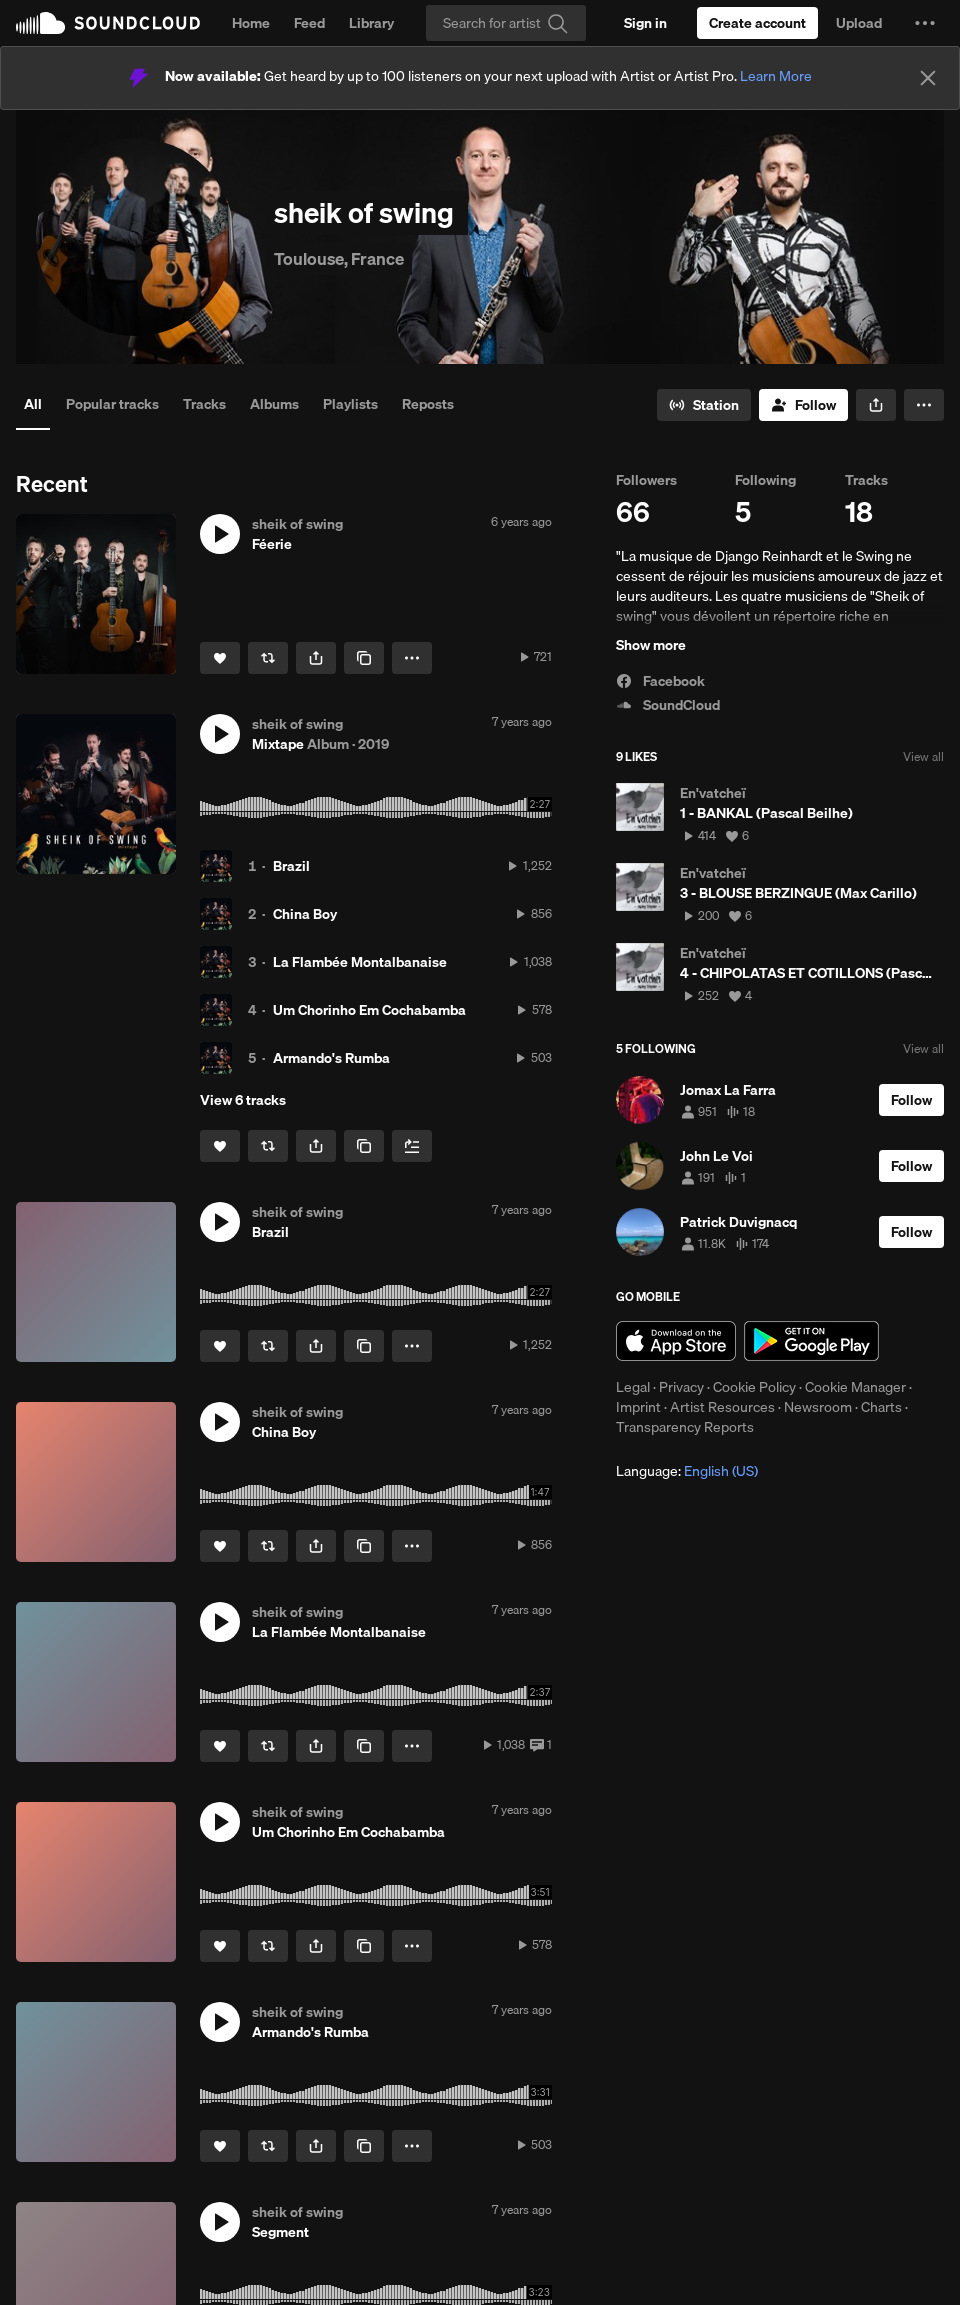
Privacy (681, 1387)
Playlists (350, 404)
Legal (633, 1387)
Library (371, 23)
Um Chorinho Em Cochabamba (369, 1010)
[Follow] (803, 405)
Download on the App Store (676, 1341)
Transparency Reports (685, 1427)
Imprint (638, 1407)
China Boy (305, 914)
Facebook (660, 681)
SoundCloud (108, 23)
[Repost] (268, 658)
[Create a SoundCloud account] (757, 23)
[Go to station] (704, 405)
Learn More (776, 76)
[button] (925, 23)
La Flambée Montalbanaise (360, 962)
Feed (309, 23)
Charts (881, 1407)
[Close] (928, 78)
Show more (651, 645)
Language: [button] (687, 1471)
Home (251, 23)
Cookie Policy (754, 1387)
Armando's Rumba (331, 1058)
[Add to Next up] (412, 1146)
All (33, 404)
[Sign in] (645, 23)
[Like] (220, 658)
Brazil (291, 866)
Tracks (204, 404)
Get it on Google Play (811, 1341)
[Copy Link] (364, 658)
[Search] (506, 23)
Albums (274, 404)
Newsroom (818, 1407)
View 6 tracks (243, 1100)
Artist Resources (722, 1407)
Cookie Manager (855, 1387)
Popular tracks (112, 404)
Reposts (428, 404)
